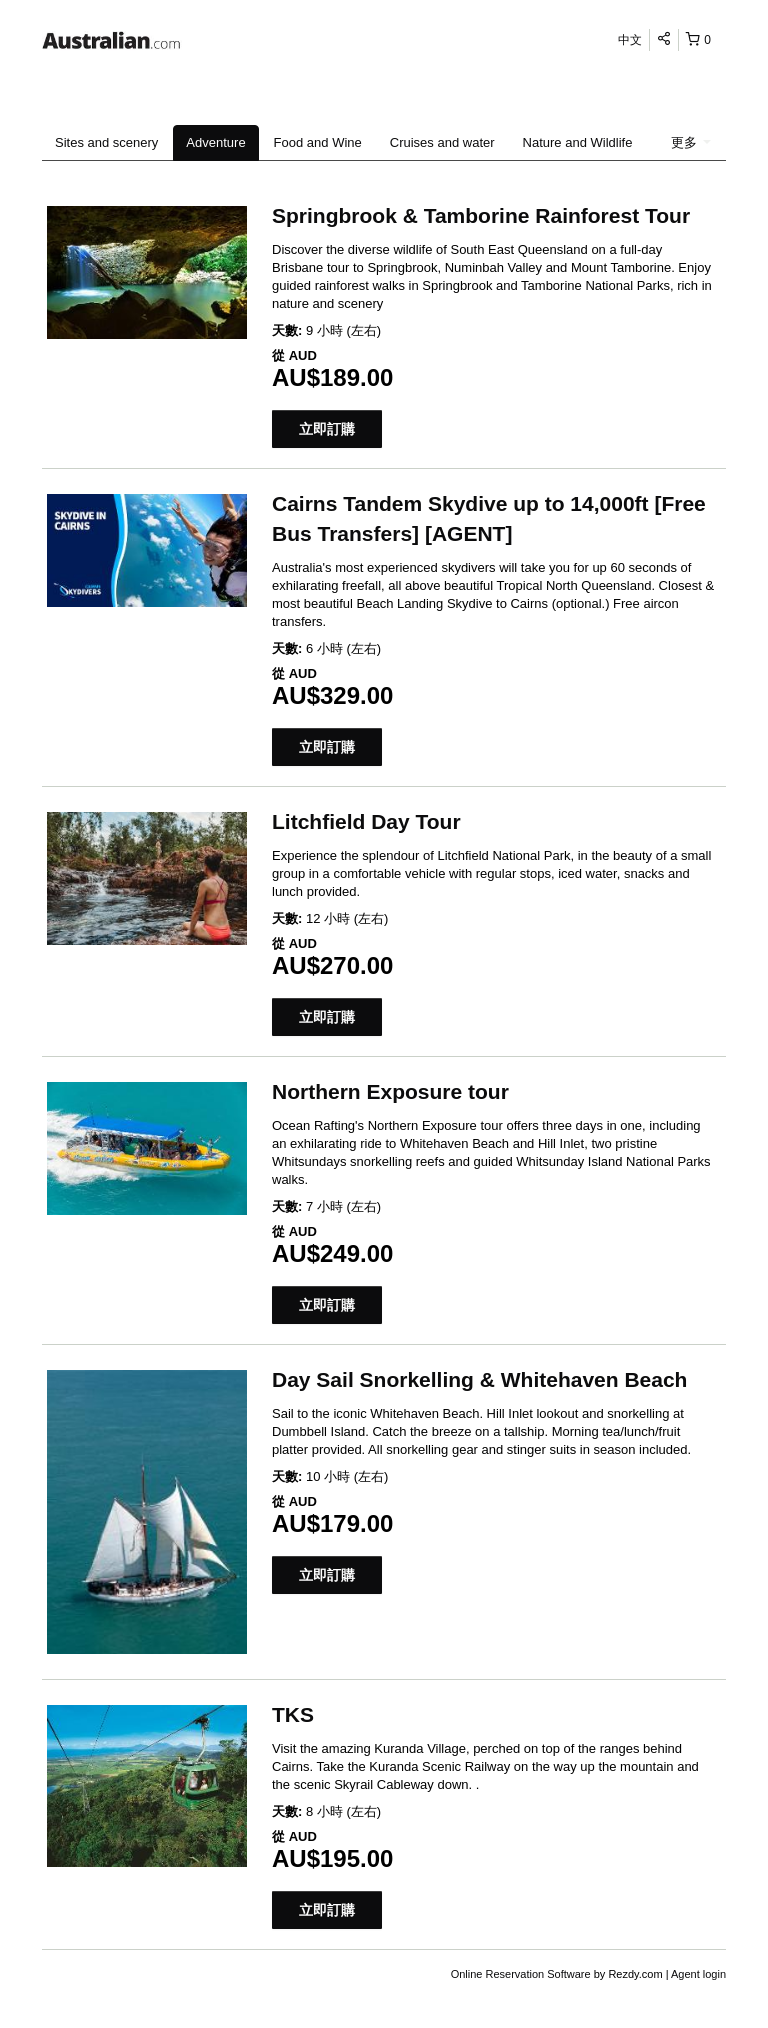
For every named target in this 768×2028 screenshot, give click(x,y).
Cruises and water (442, 142)
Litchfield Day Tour (366, 821)
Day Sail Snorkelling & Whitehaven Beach (479, 1379)
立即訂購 (327, 429)
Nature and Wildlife (578, 142)
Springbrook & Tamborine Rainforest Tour (481, 215)
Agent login (698, 1974)
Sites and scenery (106, 142)
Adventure (215, 142)
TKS (293, 1714)
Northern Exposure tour (390, 1091)
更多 (691, 142)
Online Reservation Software (521, 1974)
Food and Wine (318, 142)
